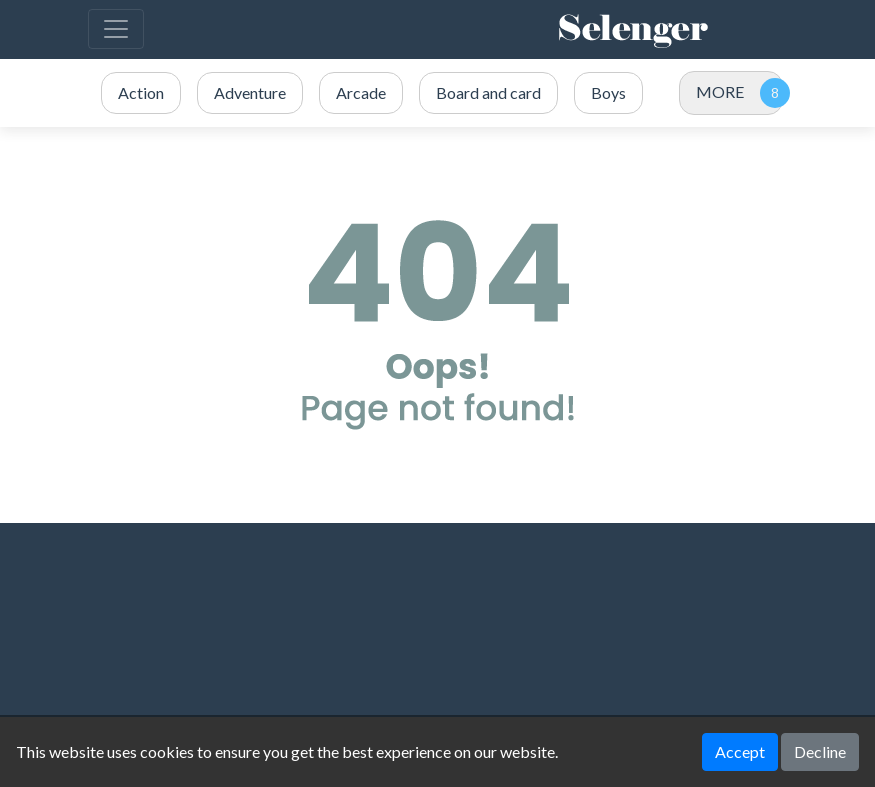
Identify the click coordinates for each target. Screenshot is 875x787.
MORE (720, 91)
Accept (740, 751)
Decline (820, 751)
